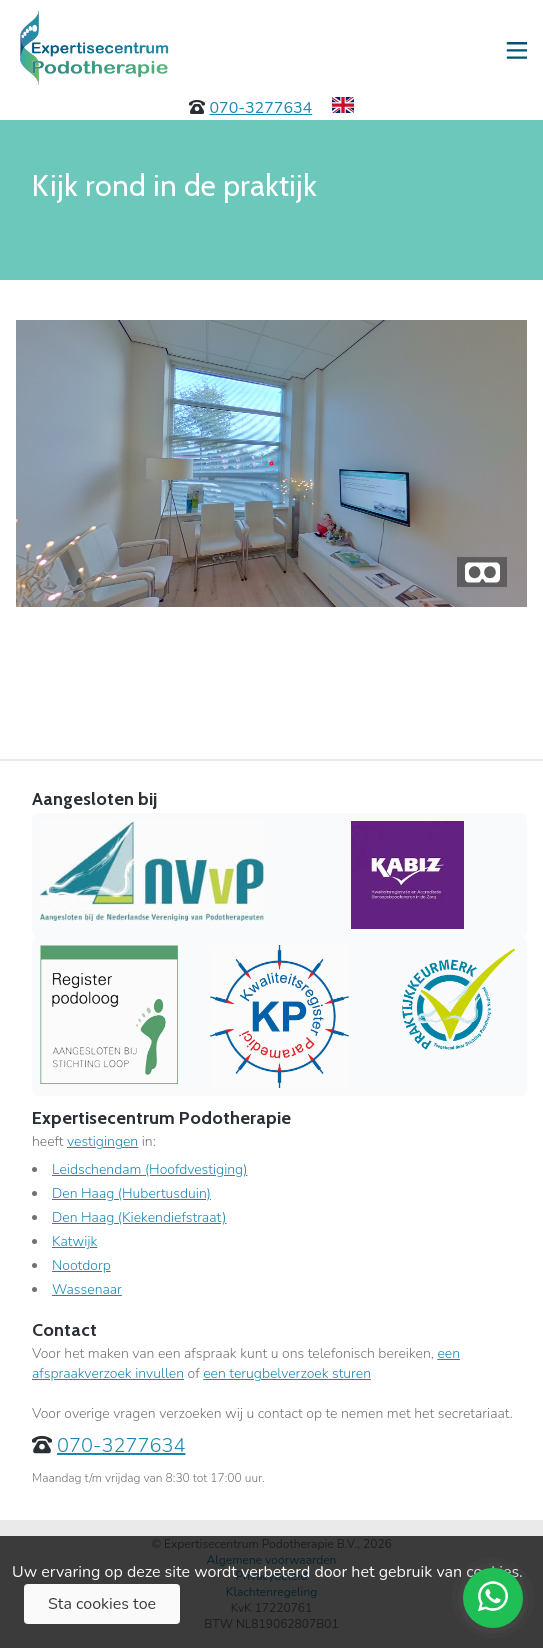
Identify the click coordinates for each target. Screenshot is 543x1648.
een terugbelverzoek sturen (287, 1373)
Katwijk (74, 1241)
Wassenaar (87, 1289)
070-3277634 (260, 108)
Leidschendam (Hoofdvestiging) (149, 1169)
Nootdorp (81, 1265)
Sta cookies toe (102, 1604)
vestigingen (102, 1141)
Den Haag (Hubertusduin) (131, 1193)
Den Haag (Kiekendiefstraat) (139, 1217)
